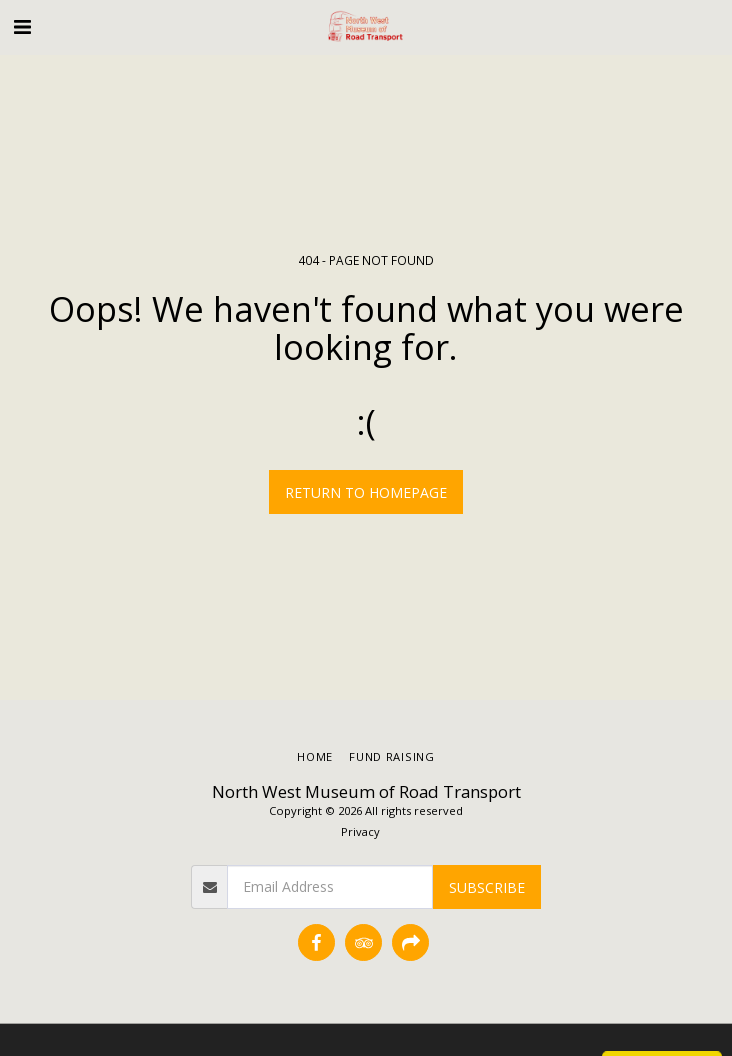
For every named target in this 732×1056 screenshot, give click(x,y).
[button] (22, 26)
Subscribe (487, 887)
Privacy (360, 831)
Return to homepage (366, 492)
